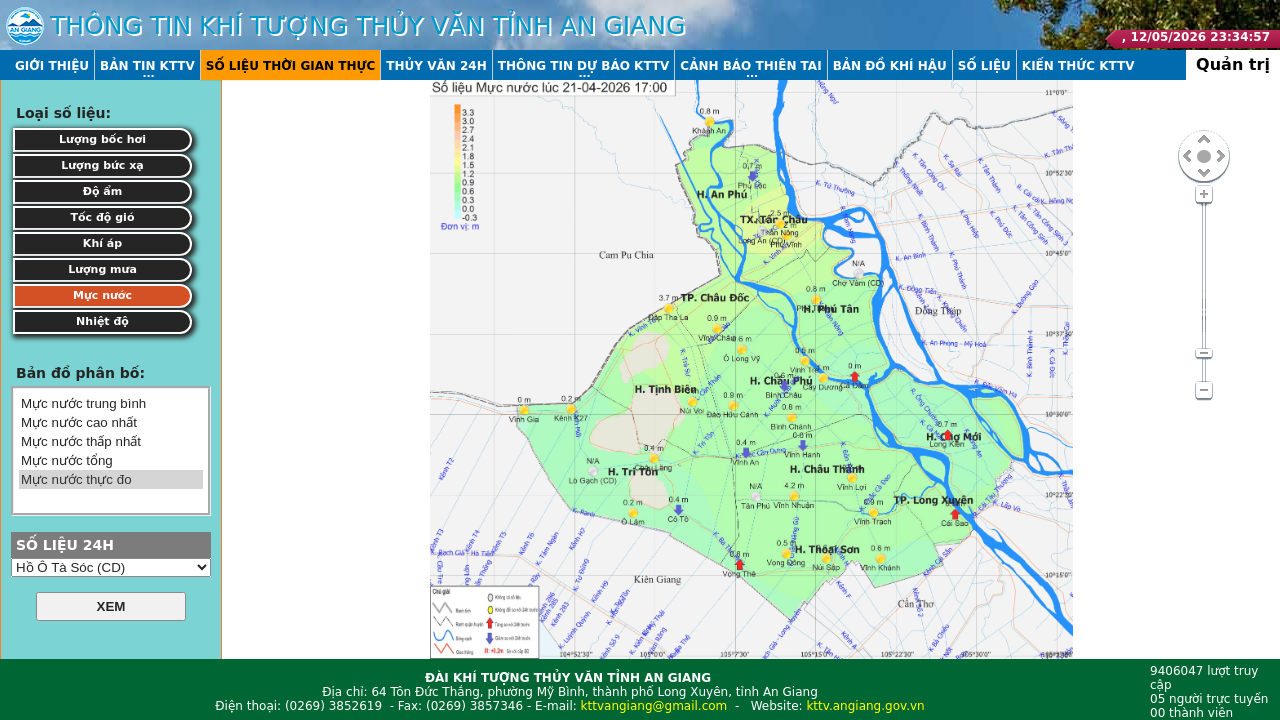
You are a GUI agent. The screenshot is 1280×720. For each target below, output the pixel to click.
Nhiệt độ (102, 321)
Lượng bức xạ (102, 165)
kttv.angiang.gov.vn (865, 706)
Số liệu (984, 66)
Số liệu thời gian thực (291, 66)
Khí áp (102, 243)
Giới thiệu (52, 66)
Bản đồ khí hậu (890, 66)
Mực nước (102, 295)
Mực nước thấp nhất (111, 441)
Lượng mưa (102, 269)
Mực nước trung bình (111, 403)
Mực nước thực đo (111, 479)
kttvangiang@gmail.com (654, 706)
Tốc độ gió (103, 217)
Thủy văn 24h (436, 66)
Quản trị (1233, 64)
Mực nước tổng (111, 460)
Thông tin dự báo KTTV (584, 66)
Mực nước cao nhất (111, 422)
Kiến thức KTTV (1078, 66)
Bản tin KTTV (147, 66)
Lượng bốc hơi (102, 139)
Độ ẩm (103, 191)
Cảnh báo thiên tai (750, 66)
